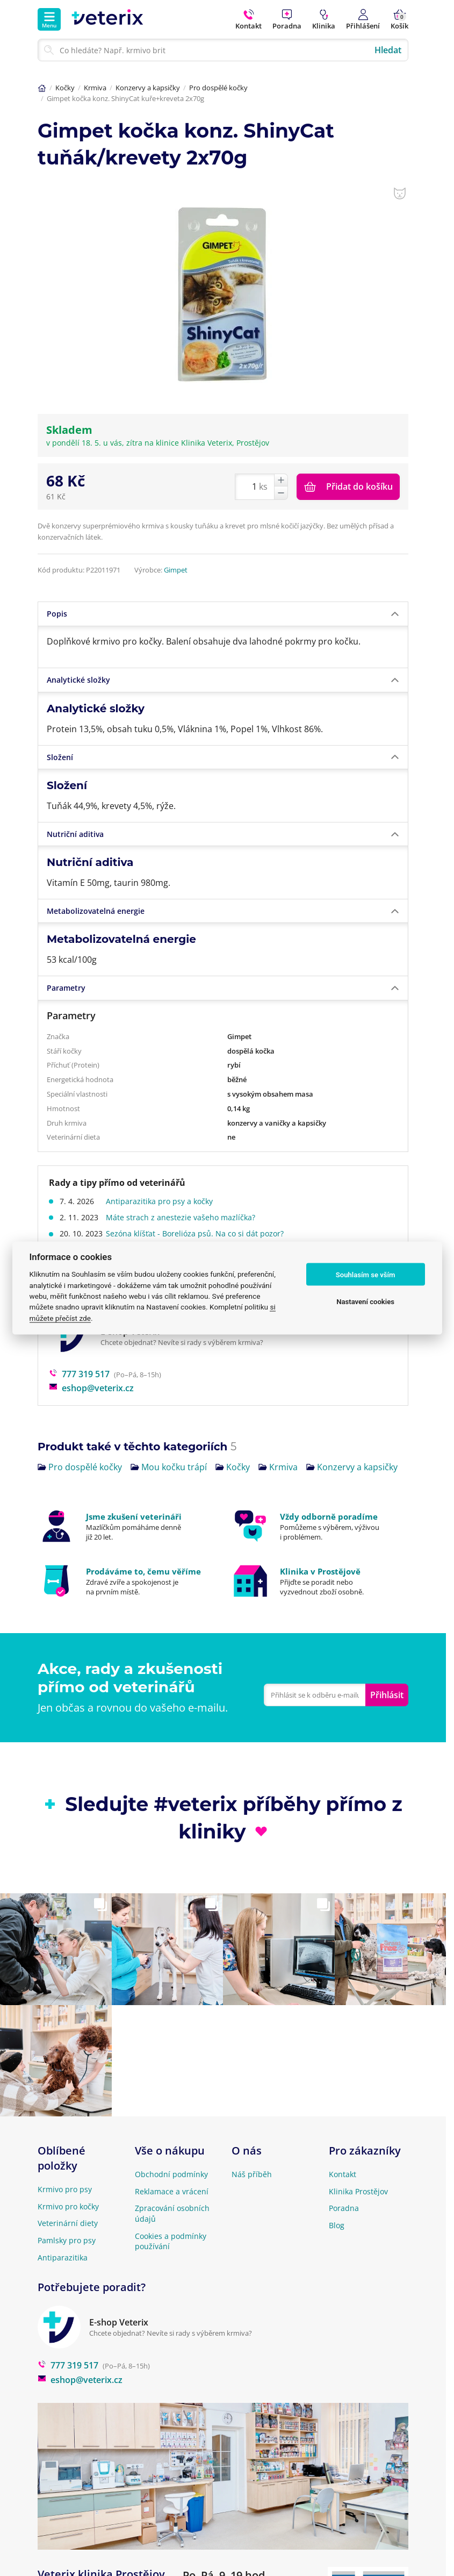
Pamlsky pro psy (67, 2240)
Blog (336, 2225)
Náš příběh (252, 2174)
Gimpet (176, 570)
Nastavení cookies (365, 1301)
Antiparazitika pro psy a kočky (162, 1201)
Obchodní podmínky (171, 2174)
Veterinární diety (68, 2223)
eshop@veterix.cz (91, 1388)
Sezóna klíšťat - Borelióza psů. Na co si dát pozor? (198, 1233)
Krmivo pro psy (65, 2189)
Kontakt (342, 2174)
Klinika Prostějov (358, 2191)
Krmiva (95, 87)
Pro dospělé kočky (218, 87)
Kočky (65, 87)
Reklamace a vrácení (171, 2191)
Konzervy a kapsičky (148, 87)
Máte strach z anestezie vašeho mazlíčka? (183, 1217)
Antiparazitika (63, 2257)
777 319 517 (79, 1374)
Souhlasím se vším (365, 1274)
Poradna (344, 2208)
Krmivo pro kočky (68, 2206)
